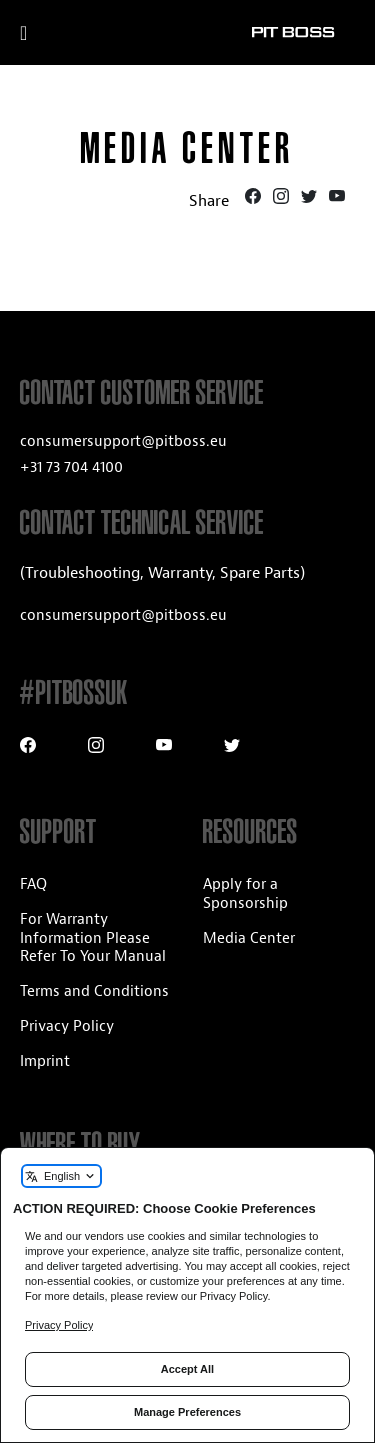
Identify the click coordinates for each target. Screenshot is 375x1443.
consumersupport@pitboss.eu (123, 441)
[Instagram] (283, 199)
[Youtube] (337, 199)
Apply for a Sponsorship (245, 894)
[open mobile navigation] (47, 33)
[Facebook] (255, 199)
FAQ (33, 884)
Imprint (45, 1061)
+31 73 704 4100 (71, 467)
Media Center (249, 938)
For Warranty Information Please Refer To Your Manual (93, 938)
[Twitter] (311, 199)
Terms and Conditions (94, 991)
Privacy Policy (67, 1026)
